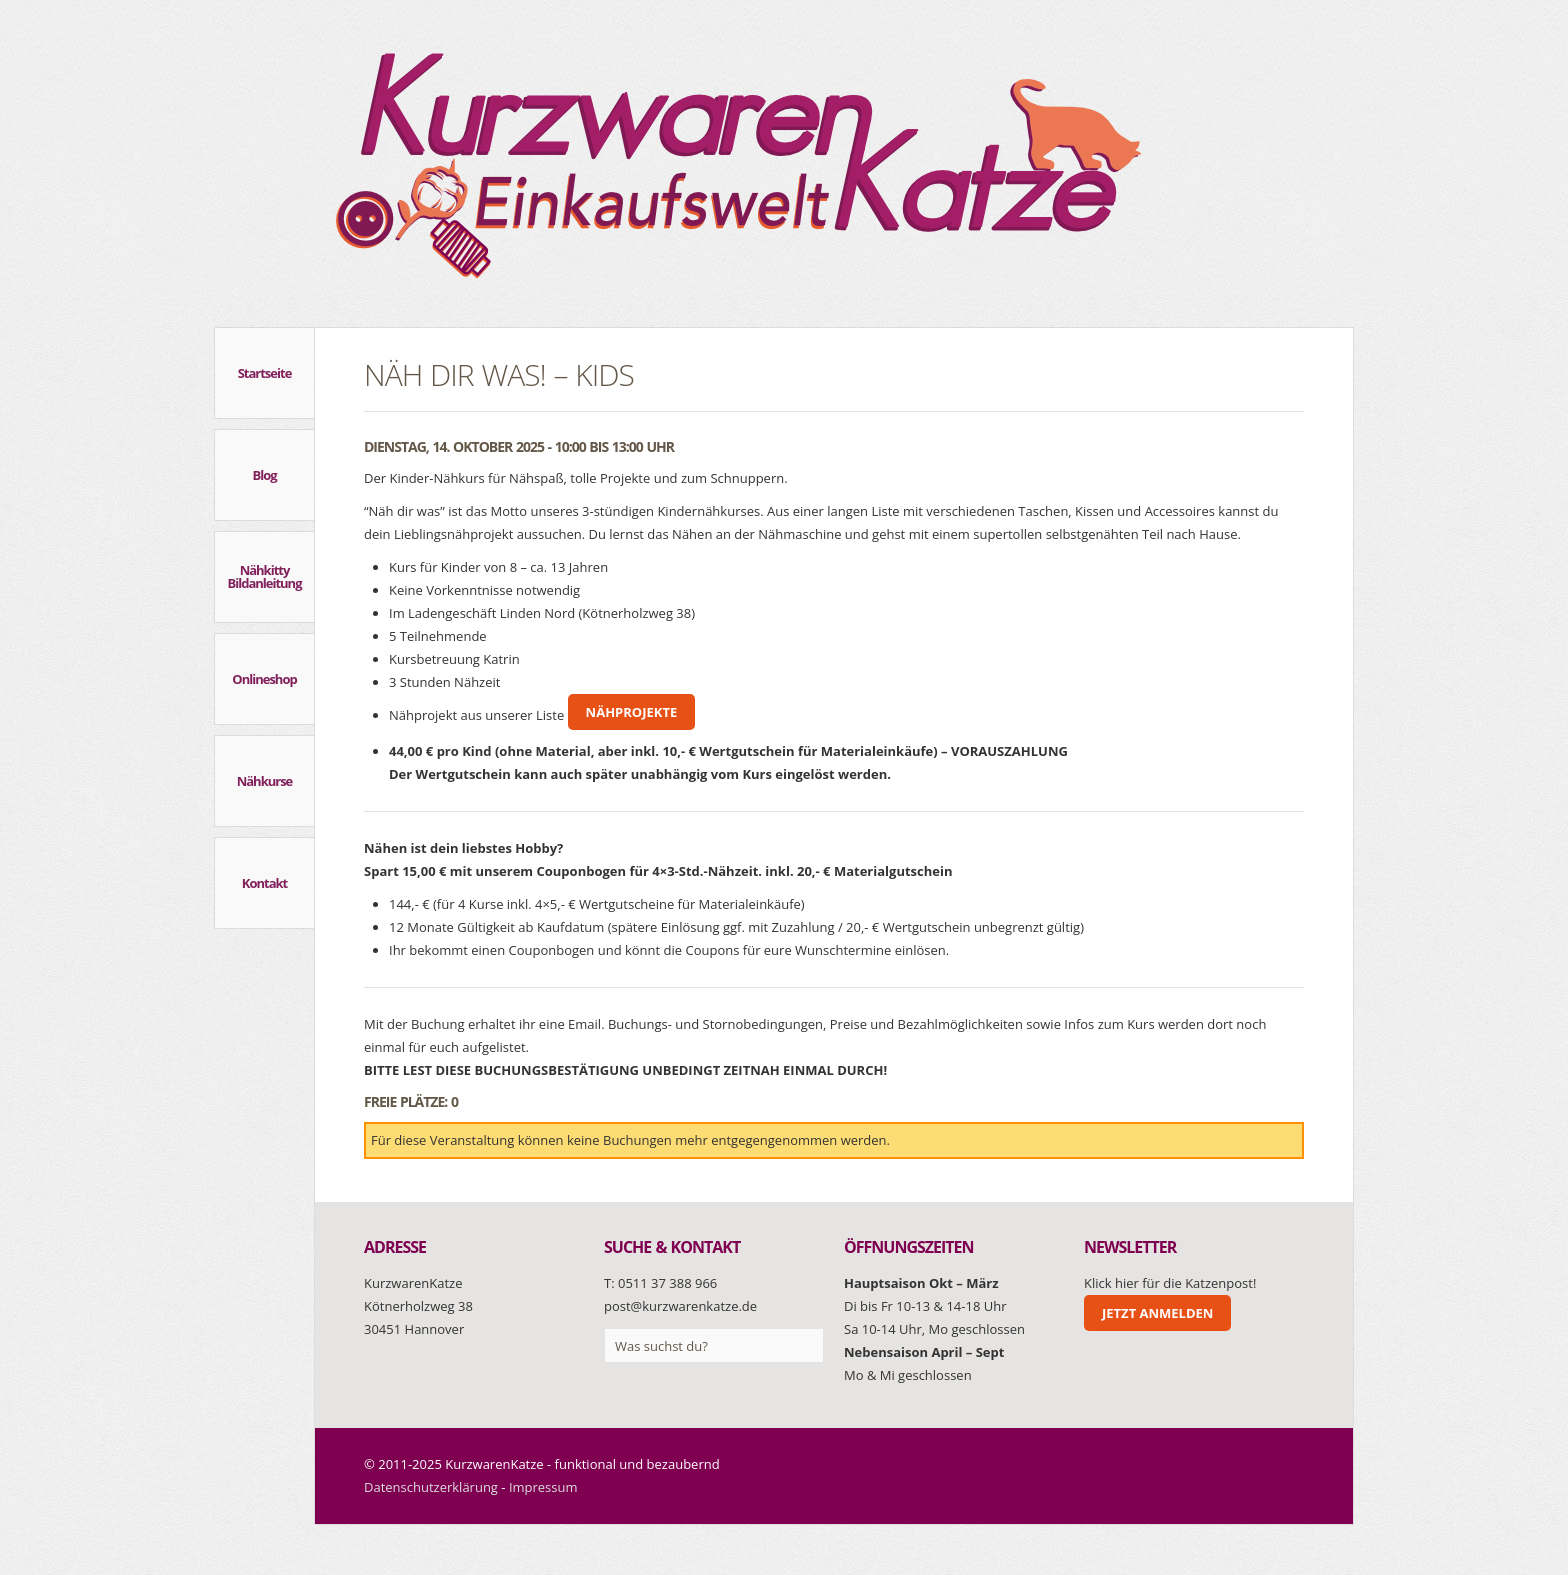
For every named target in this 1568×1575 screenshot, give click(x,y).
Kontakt (264, 883)
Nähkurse (265, 781)
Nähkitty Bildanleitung (265, 576)
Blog (264, 475)
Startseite (265, 373)
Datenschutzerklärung (431, 1487)
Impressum (543, 1487)
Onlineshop (264, 679)
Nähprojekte (632, 712)
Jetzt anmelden (1157, 1313)
